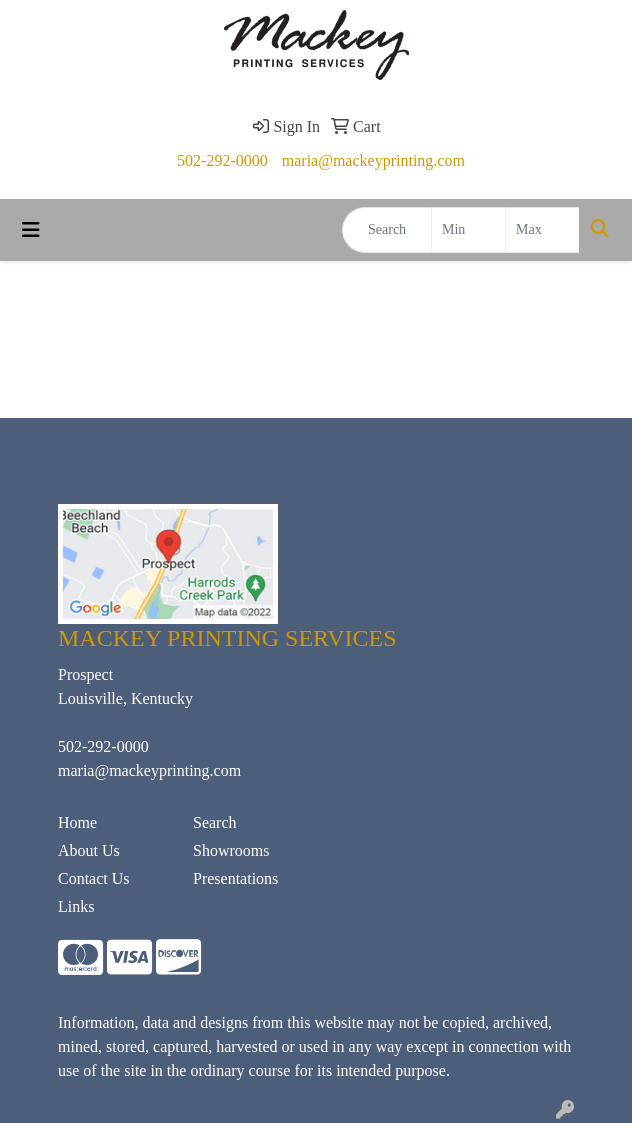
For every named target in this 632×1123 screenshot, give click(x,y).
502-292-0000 (222, 160)
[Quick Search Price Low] (468, 230)
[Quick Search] (387, 230)
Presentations (235, 878)
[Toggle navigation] (31, 230)
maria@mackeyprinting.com (373, 160)
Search (215, 822)
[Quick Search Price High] (542, 230)
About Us (89, 850)
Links (76, 906)
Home (77, 822)
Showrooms (231, 850)
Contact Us (94, 878)
